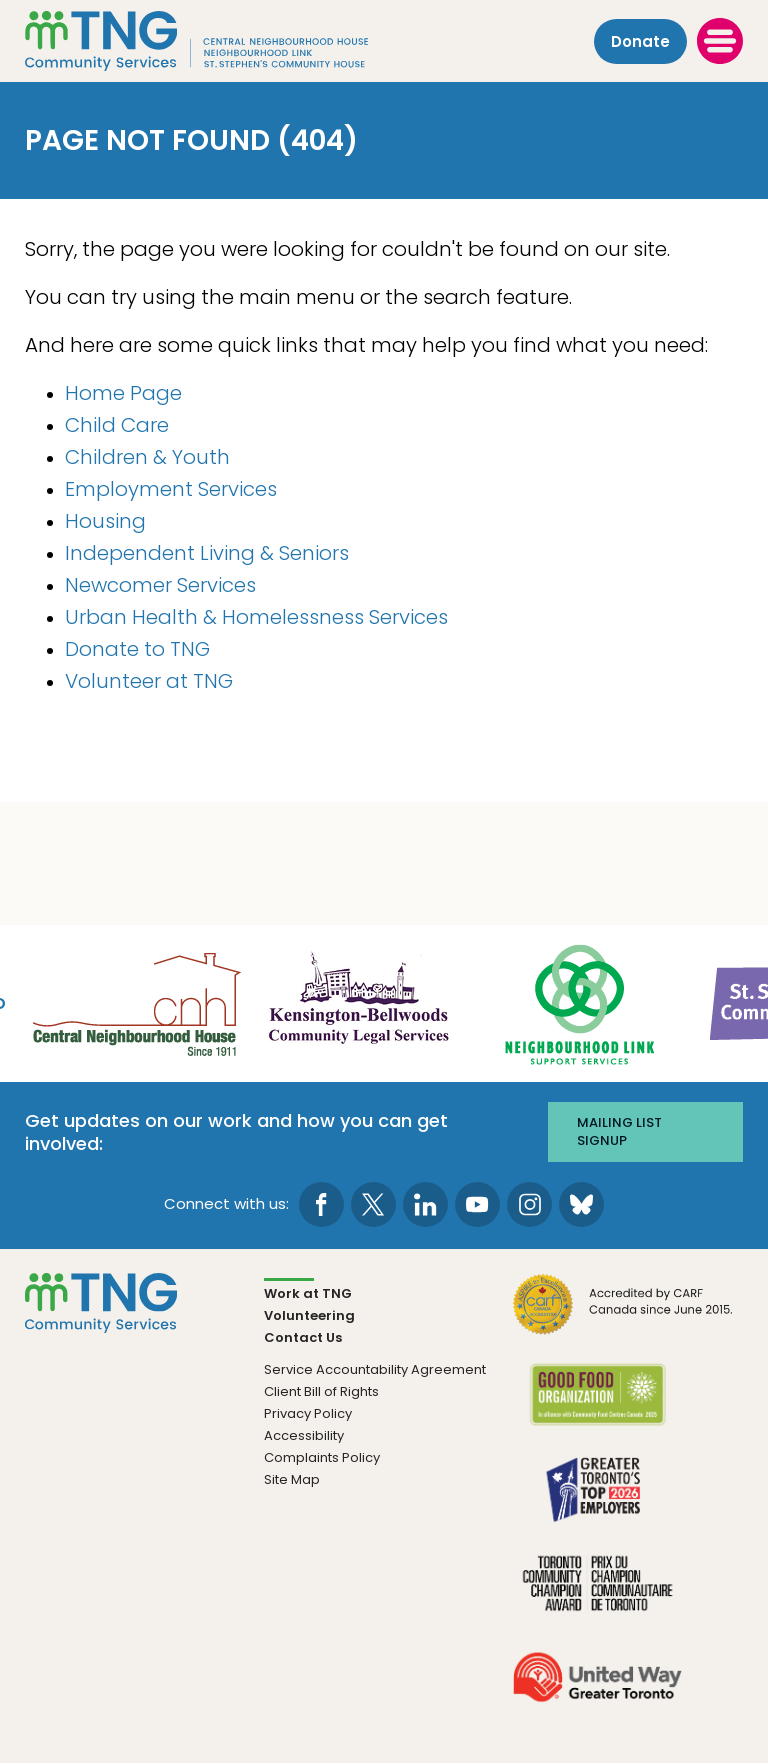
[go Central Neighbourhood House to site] (135, 1002)
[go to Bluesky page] (581, 1204)
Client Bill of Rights (321, 1391)
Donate (640, 41)
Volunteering (309, 1315)
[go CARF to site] (623, 1315)
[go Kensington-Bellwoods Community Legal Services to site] (358, 1002)
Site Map (292, 1479)
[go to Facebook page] (321, 1204)
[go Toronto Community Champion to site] (597, 1594)
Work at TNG (308, 1293)
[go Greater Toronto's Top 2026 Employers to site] (597, 1500)
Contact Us (303, 1337)
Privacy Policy (308, 1413)
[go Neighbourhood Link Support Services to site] (581, 1002)
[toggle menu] (720, 41)
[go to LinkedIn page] (425, 1204)
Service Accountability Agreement (375, 1369)
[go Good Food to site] (597, 1406)
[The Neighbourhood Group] (221, 41)
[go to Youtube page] (477, 1204)
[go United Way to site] (597, 1688)
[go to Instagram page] (529, 1204)
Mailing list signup (619, 1131)
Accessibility (304, 1435)
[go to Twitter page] (373, 1204)
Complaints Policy (322, 1457)
